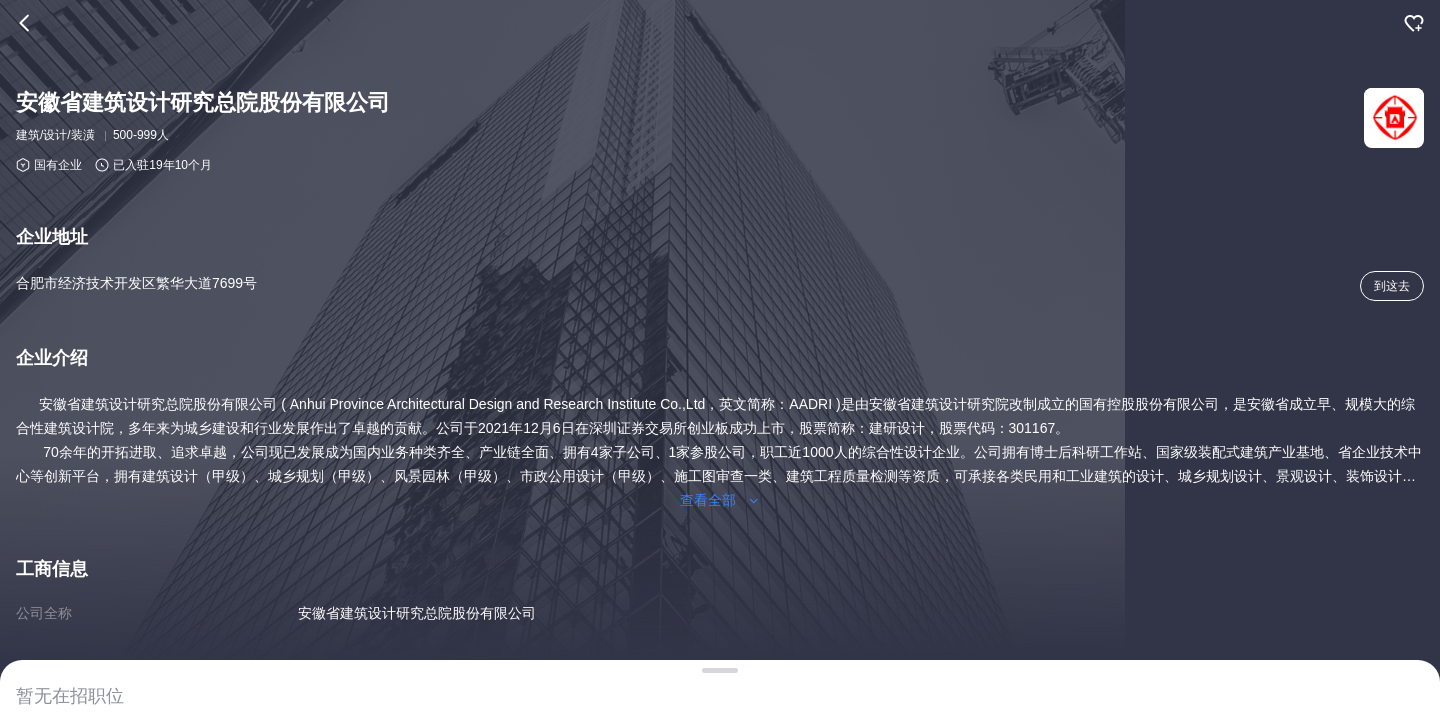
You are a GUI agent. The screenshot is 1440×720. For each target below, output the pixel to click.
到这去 (1392, 286)
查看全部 (720, 500)
